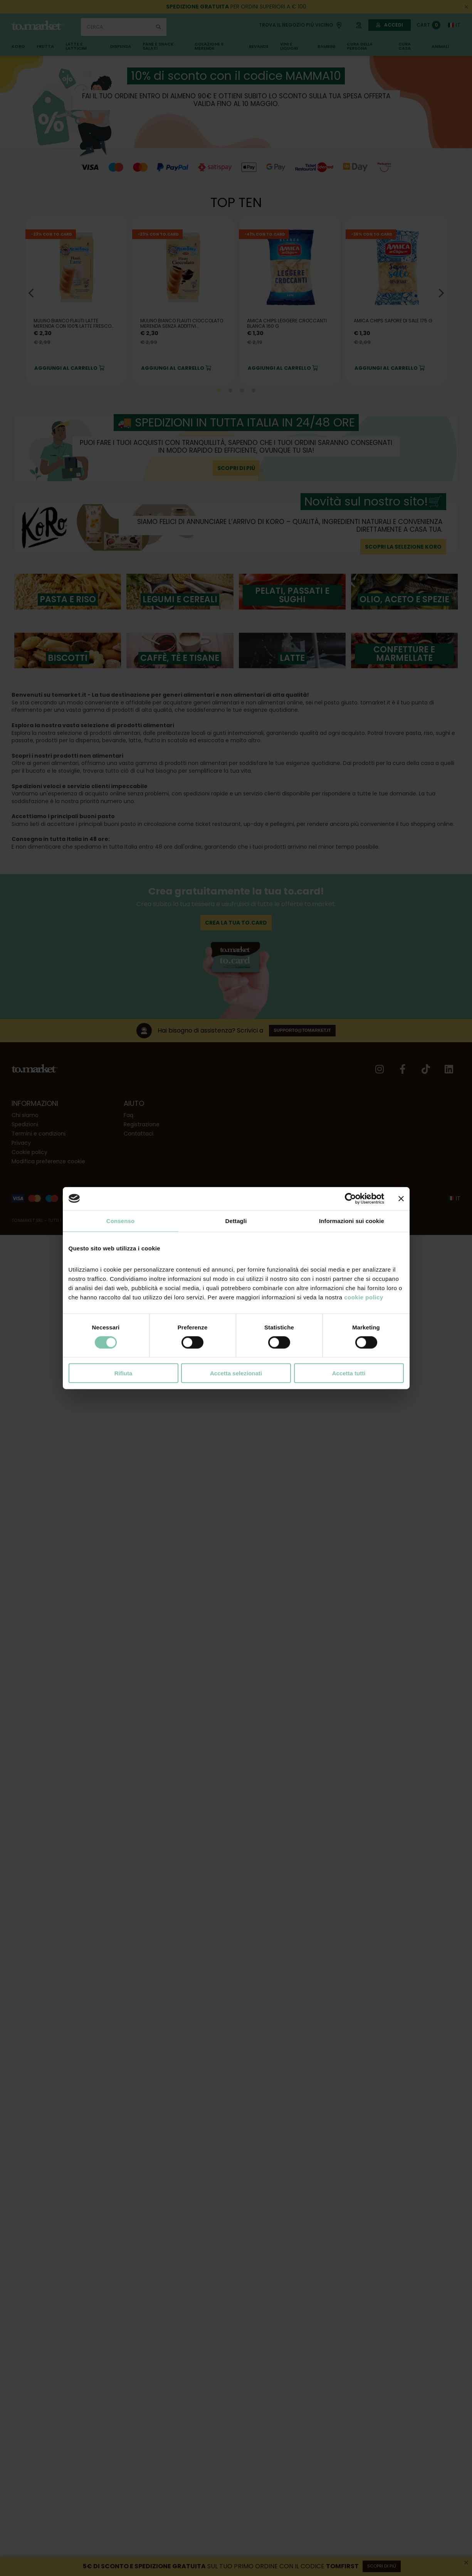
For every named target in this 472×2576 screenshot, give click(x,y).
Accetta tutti (349, 1373)
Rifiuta (123, 1373)
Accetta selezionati (236, 1373)
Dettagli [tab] (236, 1220)
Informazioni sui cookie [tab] (351, 1220)
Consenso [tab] (120, 1220)
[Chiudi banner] (401, 1198)
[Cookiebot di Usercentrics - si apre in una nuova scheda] (350, 1198)
